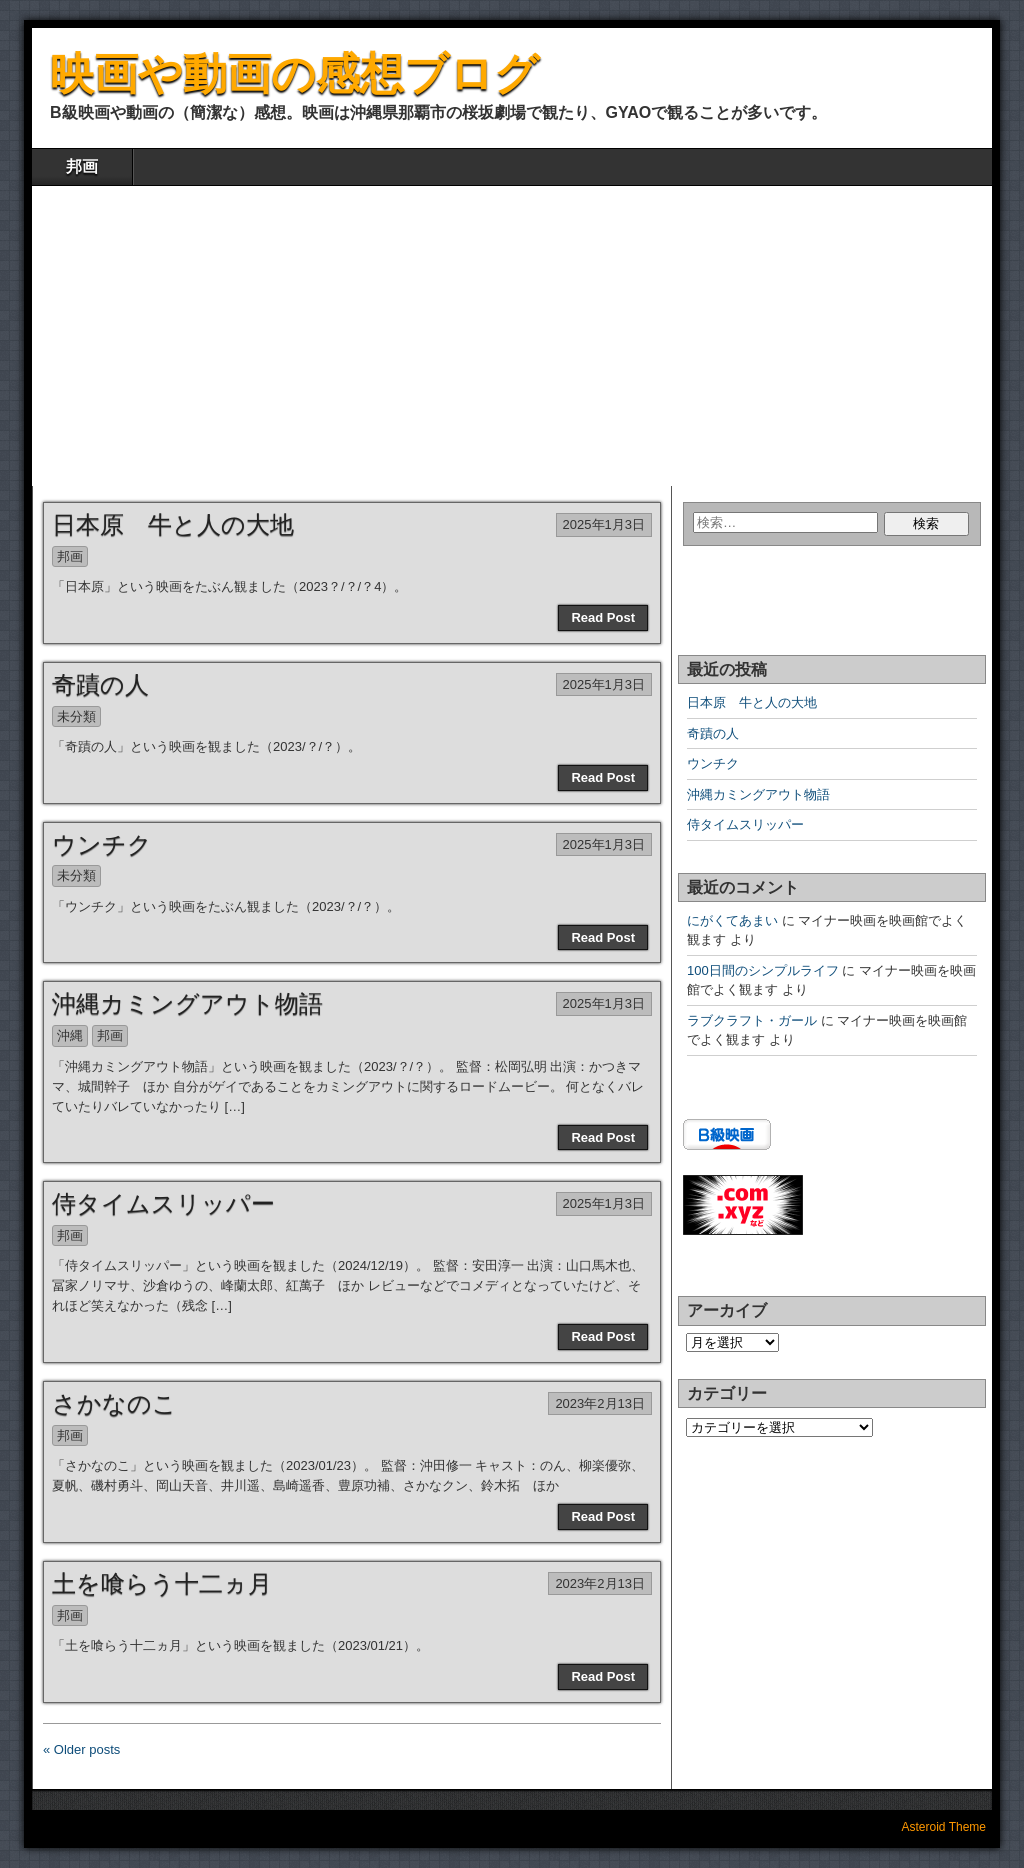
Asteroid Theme (944, 1827)
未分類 (76, 716)
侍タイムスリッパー (163, 1203)
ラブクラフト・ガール (752, 1020)
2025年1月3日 (604, 524)
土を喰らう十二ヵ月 (162, 1583)
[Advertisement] (512, 336)
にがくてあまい (732, 920)
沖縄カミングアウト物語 (187, 1003)
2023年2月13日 (600, 1403)
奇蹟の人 (100, 684)
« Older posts (81, 1749)
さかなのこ (114, 1403)
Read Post (603, 617)
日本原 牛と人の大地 (173, 524)
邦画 (82, 166)
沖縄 (70, 1035)
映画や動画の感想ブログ (294, 73)
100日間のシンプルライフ (763, 970)
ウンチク (102, 844)
